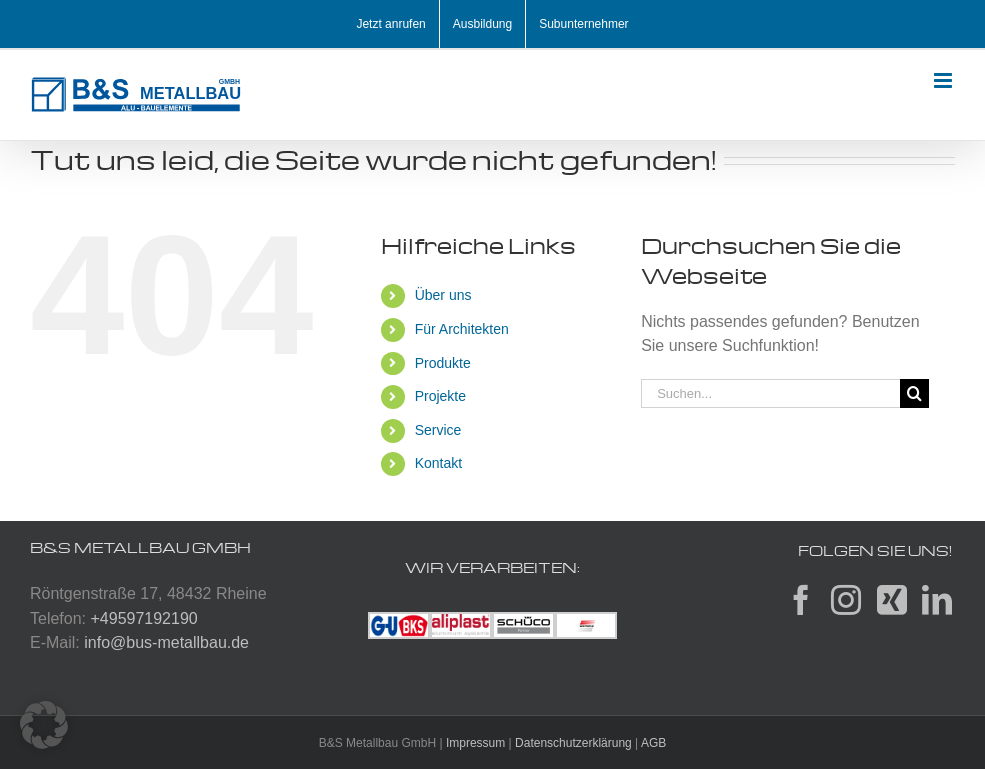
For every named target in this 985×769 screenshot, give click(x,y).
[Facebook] (801, 600)
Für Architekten (462, 329)
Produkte (443, 363)
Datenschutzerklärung (573, 743)
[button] (44, 725)
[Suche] (914, 393)
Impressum (475, 743)
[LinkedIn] (937, 600)
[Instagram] (846, 600)
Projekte (440, 396)
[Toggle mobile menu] (944, 80)
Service (438, 430)
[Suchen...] (770, 393)
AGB (653, 743)
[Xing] (892, 600)
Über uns (443, 295)
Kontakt (438, 463)
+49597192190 (143, 618)
